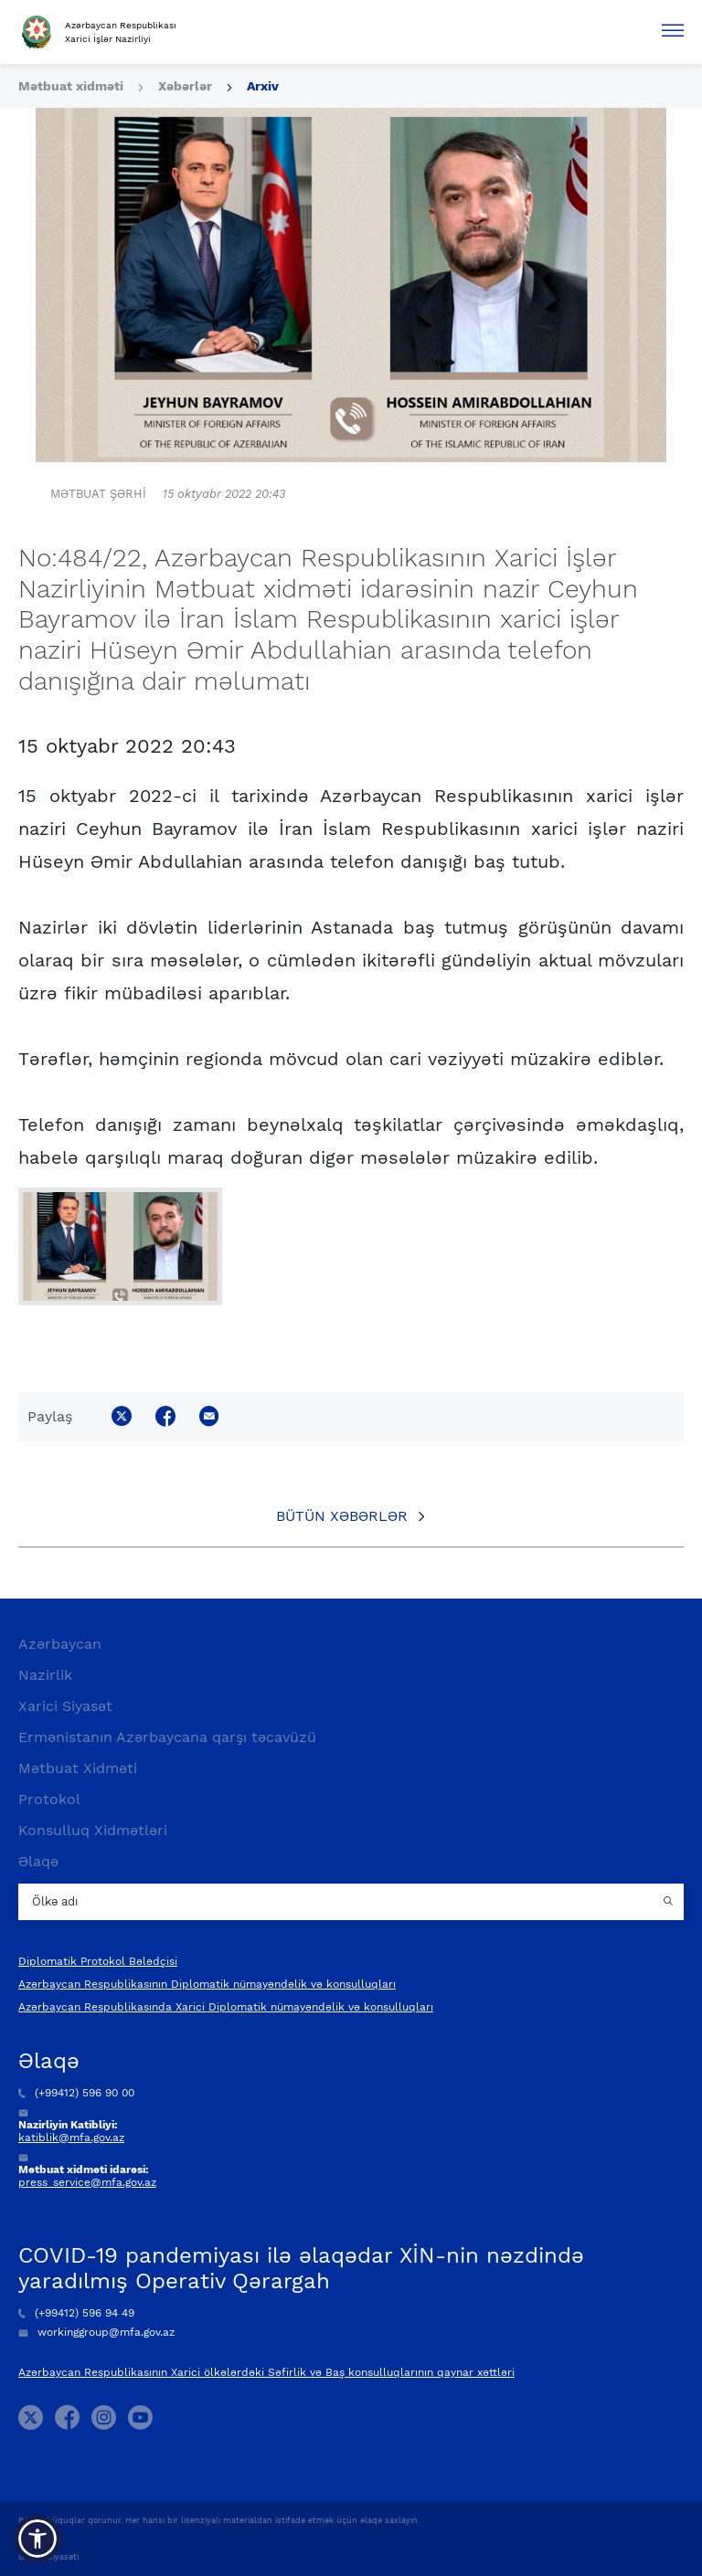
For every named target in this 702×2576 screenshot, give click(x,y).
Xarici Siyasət (65, 1706)
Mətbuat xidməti (70, 86)
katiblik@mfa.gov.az (71, 2137)
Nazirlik (45, 1675)
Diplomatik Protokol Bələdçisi (97, 1961)
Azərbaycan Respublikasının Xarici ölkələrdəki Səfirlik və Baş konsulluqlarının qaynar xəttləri (266, 2372)
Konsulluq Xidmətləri (92, 1830)
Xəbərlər (185, 86)
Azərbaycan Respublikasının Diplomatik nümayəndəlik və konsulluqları (207, 1984)
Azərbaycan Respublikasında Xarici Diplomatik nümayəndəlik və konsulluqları (225, 2007)
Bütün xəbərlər (342, 1516)
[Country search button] (670, 1902)
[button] (37, 2538)
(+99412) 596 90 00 (76, 2092)
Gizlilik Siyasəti (48, 2556)
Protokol (49, 1799)
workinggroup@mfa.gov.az (96, 2332)
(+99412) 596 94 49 (76, 2313)
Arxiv (263, 86)
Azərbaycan (59, 1643)
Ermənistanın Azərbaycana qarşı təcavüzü (167, 1737)
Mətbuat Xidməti (77, 1768)
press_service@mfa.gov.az (87, 2182)
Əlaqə (38, 1861)
